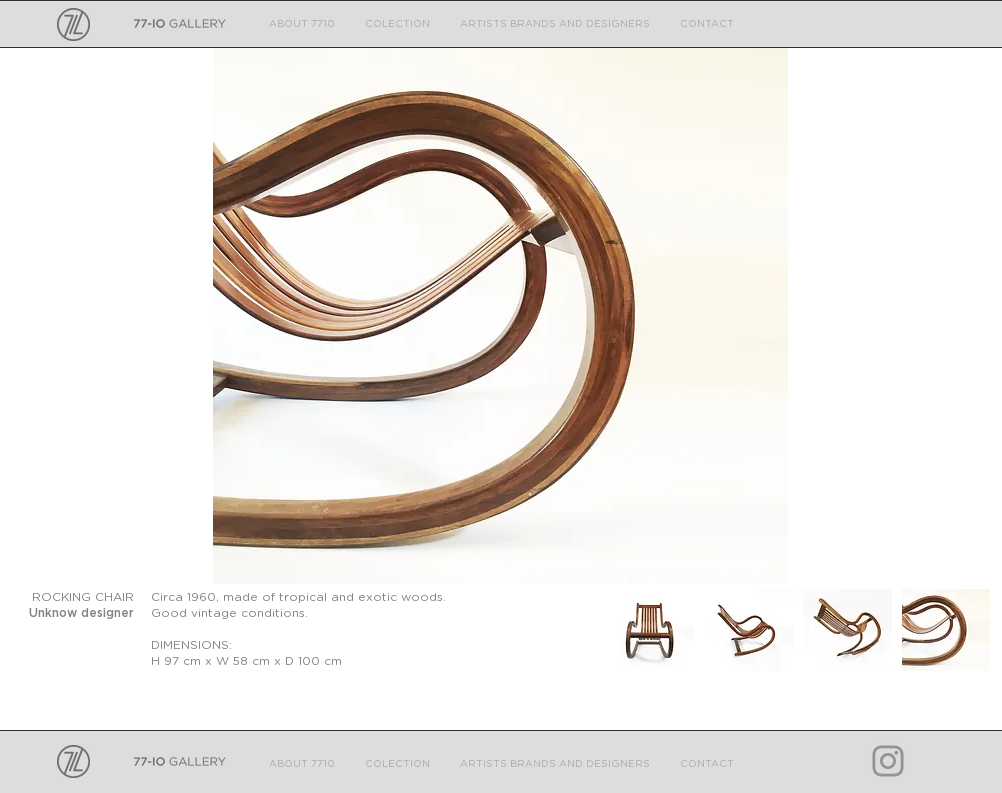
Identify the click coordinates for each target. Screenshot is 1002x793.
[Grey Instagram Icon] (888, 761)
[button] (500, 316)
